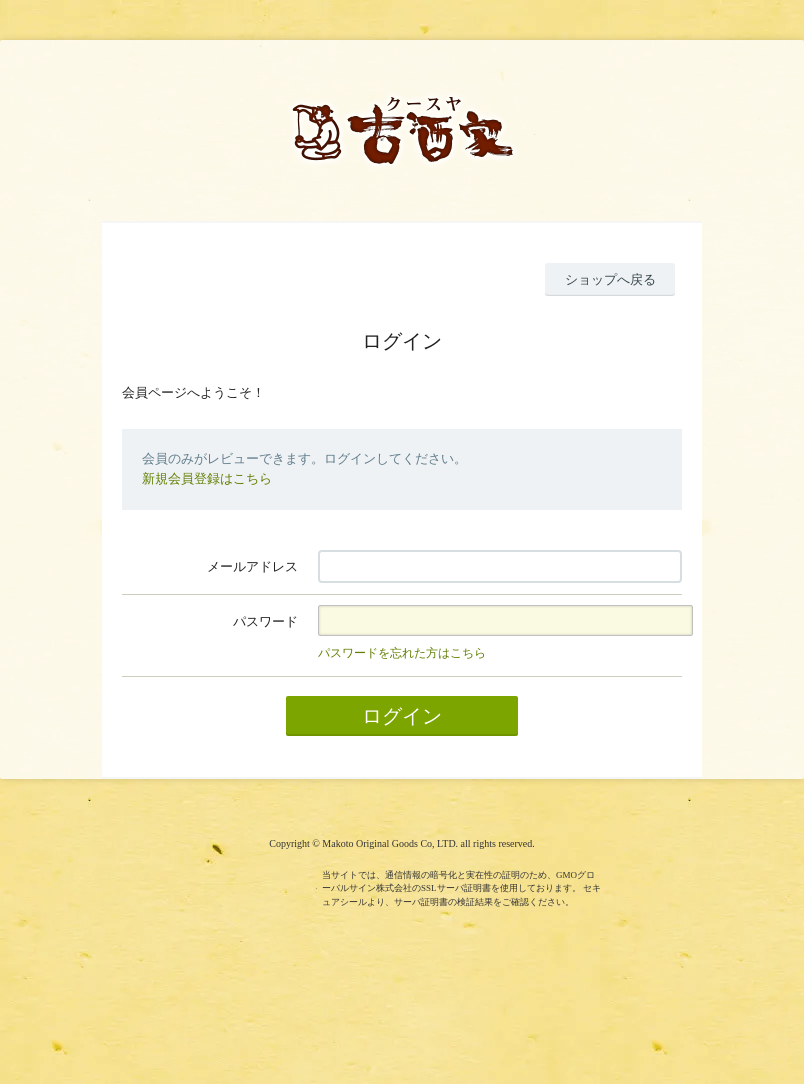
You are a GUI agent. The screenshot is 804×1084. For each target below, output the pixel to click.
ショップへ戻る (610, 279)
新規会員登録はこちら (207, 478)
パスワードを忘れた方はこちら (402, 653)
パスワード (265, 621)
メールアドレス (252, 566)
